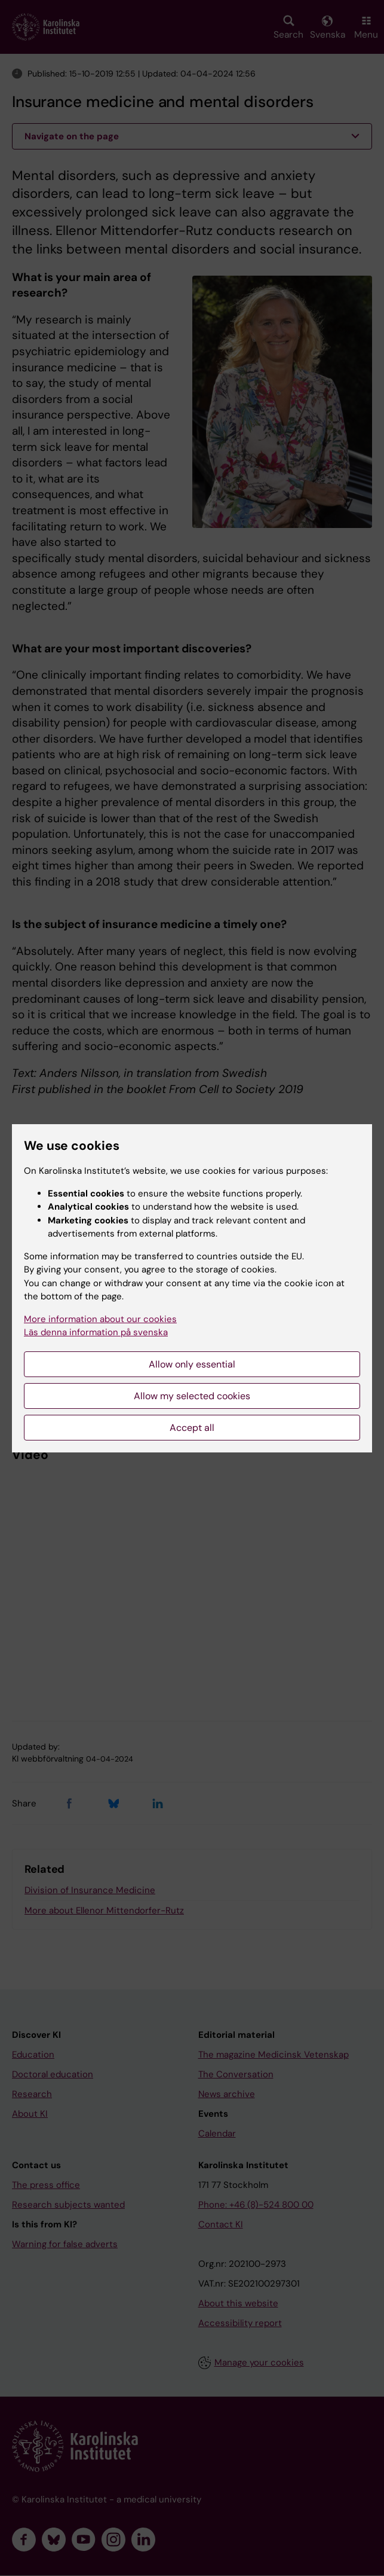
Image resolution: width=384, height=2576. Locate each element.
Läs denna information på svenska (96, 1332)
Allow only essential (192, 1364)
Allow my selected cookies (192, 1396)
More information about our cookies (100, 1319)
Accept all (192, 1427)
